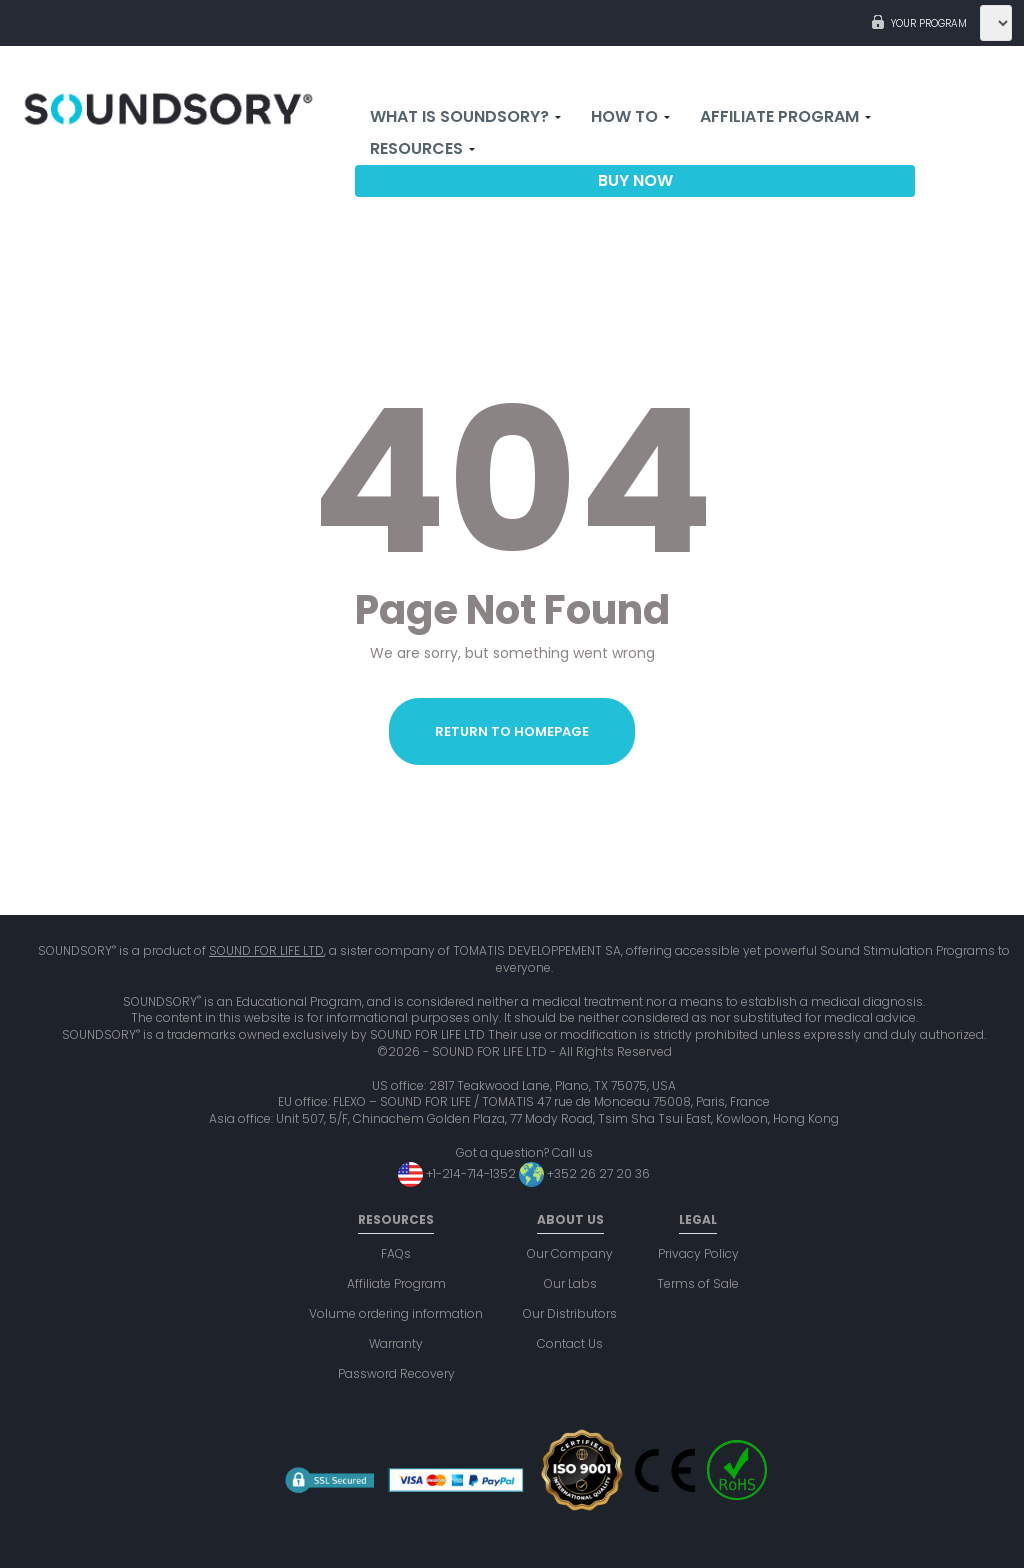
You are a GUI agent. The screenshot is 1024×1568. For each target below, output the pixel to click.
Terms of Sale (698, 1283)
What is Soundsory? (465, 117)
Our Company (570, 1253)
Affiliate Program (785, 117)
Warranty (396, 1343)
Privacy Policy (698, 1253)
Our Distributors (570, 1313)
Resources (422, 149)
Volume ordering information (396, 1313)
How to (630, 117)
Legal (698, 1219)
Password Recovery (396, 1373)
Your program (929, 23)
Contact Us (570, 1343)
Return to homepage (512, 731)
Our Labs (570, 1283)
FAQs (396, 1253)
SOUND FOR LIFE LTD (266, 950)
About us (570, 1219)
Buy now (635, 181)
